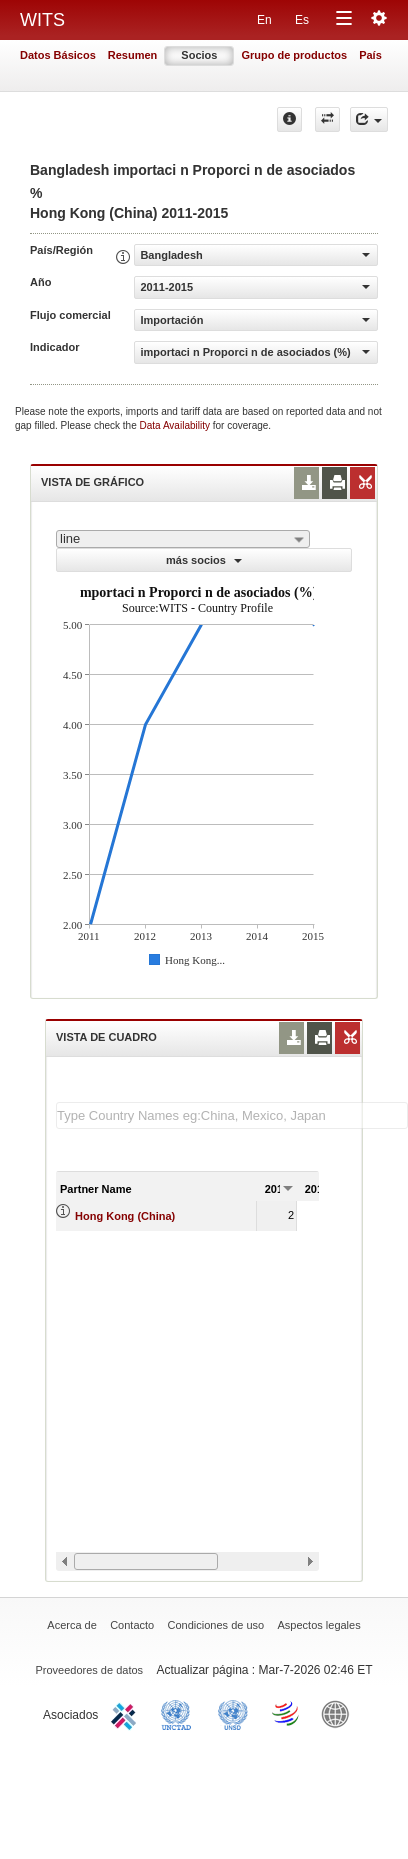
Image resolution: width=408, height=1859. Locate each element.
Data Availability (176, 425)
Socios (199, 55)
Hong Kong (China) (125, 1216)
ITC (127, 1713)
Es (302, 20)
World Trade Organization (287, 1713)
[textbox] (232, 1115)
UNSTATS (233, 1713)
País (370, 55)
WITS (42, 20)
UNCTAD (180, 1713)
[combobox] (183, 539)
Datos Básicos (58, 55)
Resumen (133, 55)
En (264, 20)
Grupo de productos (294, 55)
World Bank (340, 1713)
